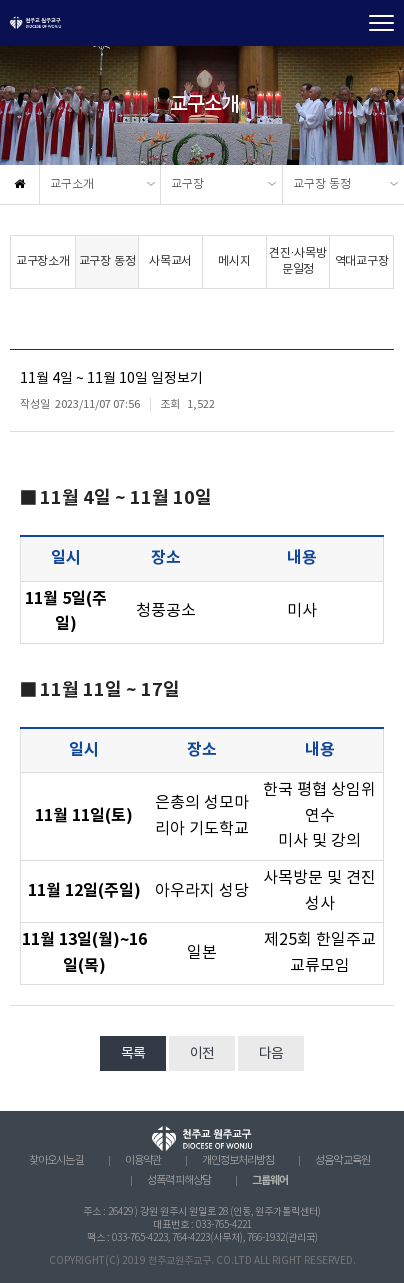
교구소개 (72, 184)
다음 (271, 1054)
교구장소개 (43, 261)
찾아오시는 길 (56, 1161)
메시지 (234, 261)
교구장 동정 (322, 184)
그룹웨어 (270, 1180)
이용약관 (143, 1161)
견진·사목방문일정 (298, 261)
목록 (133, 1054)
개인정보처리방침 (238, 1161)
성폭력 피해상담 (179, 1181)
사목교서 (170, 261)
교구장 (187, 184)
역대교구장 (362, 261)
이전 (202, 1054)
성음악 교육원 (342, 1161)
